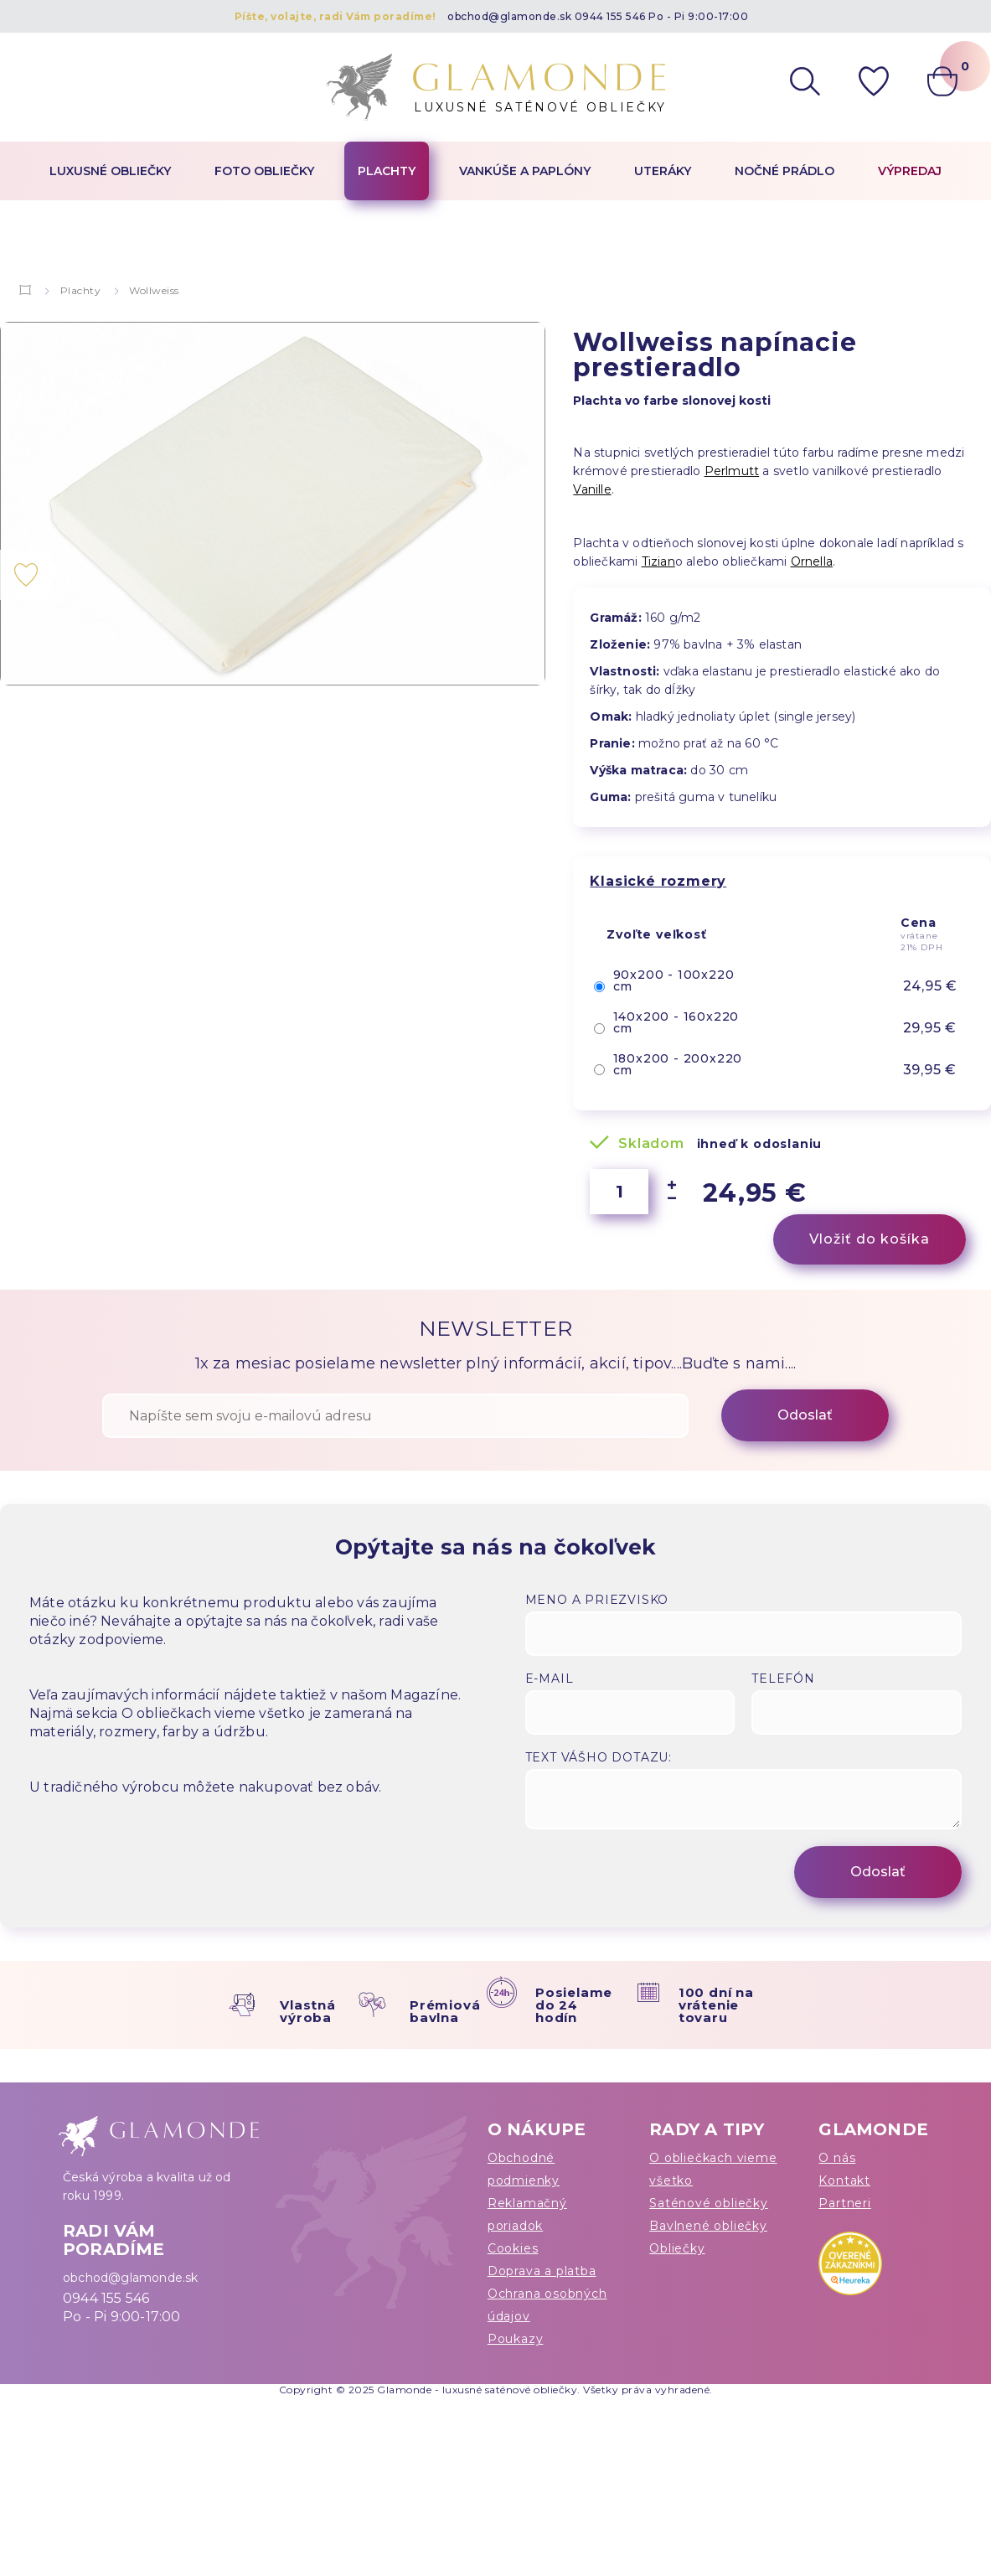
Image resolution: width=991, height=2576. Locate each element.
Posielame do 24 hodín (573, 2004)
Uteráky (662, 170)
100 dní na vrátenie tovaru (716, 2004)
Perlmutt (732, 470)
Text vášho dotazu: (598, 1757)
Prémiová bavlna (445, 2011)
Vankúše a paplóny (525, 170)
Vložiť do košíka (869, 1239)
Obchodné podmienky (524, 2169)
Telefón (783, 1678)
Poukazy (516, 2338)
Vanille (592, 489)
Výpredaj (910, 170)
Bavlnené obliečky (708, 2225)
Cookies (513, 2248)
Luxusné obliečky (110, 170)
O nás (836, 2157)
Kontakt (844, 2180)
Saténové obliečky (708, 2203)
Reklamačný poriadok (527, 2214)
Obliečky (677, 2248)
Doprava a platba (542, 2271)
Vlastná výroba (308, 2011)
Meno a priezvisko (597, 1600)
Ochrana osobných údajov (547, 2305)
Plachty (386, 170)
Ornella (812, 561)
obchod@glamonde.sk (509, 16)
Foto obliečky (264, 170)
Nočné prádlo (784, 170)
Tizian (658, 561)
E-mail (549, 1678)
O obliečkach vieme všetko (713, 2169)
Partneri (844, 2203)
